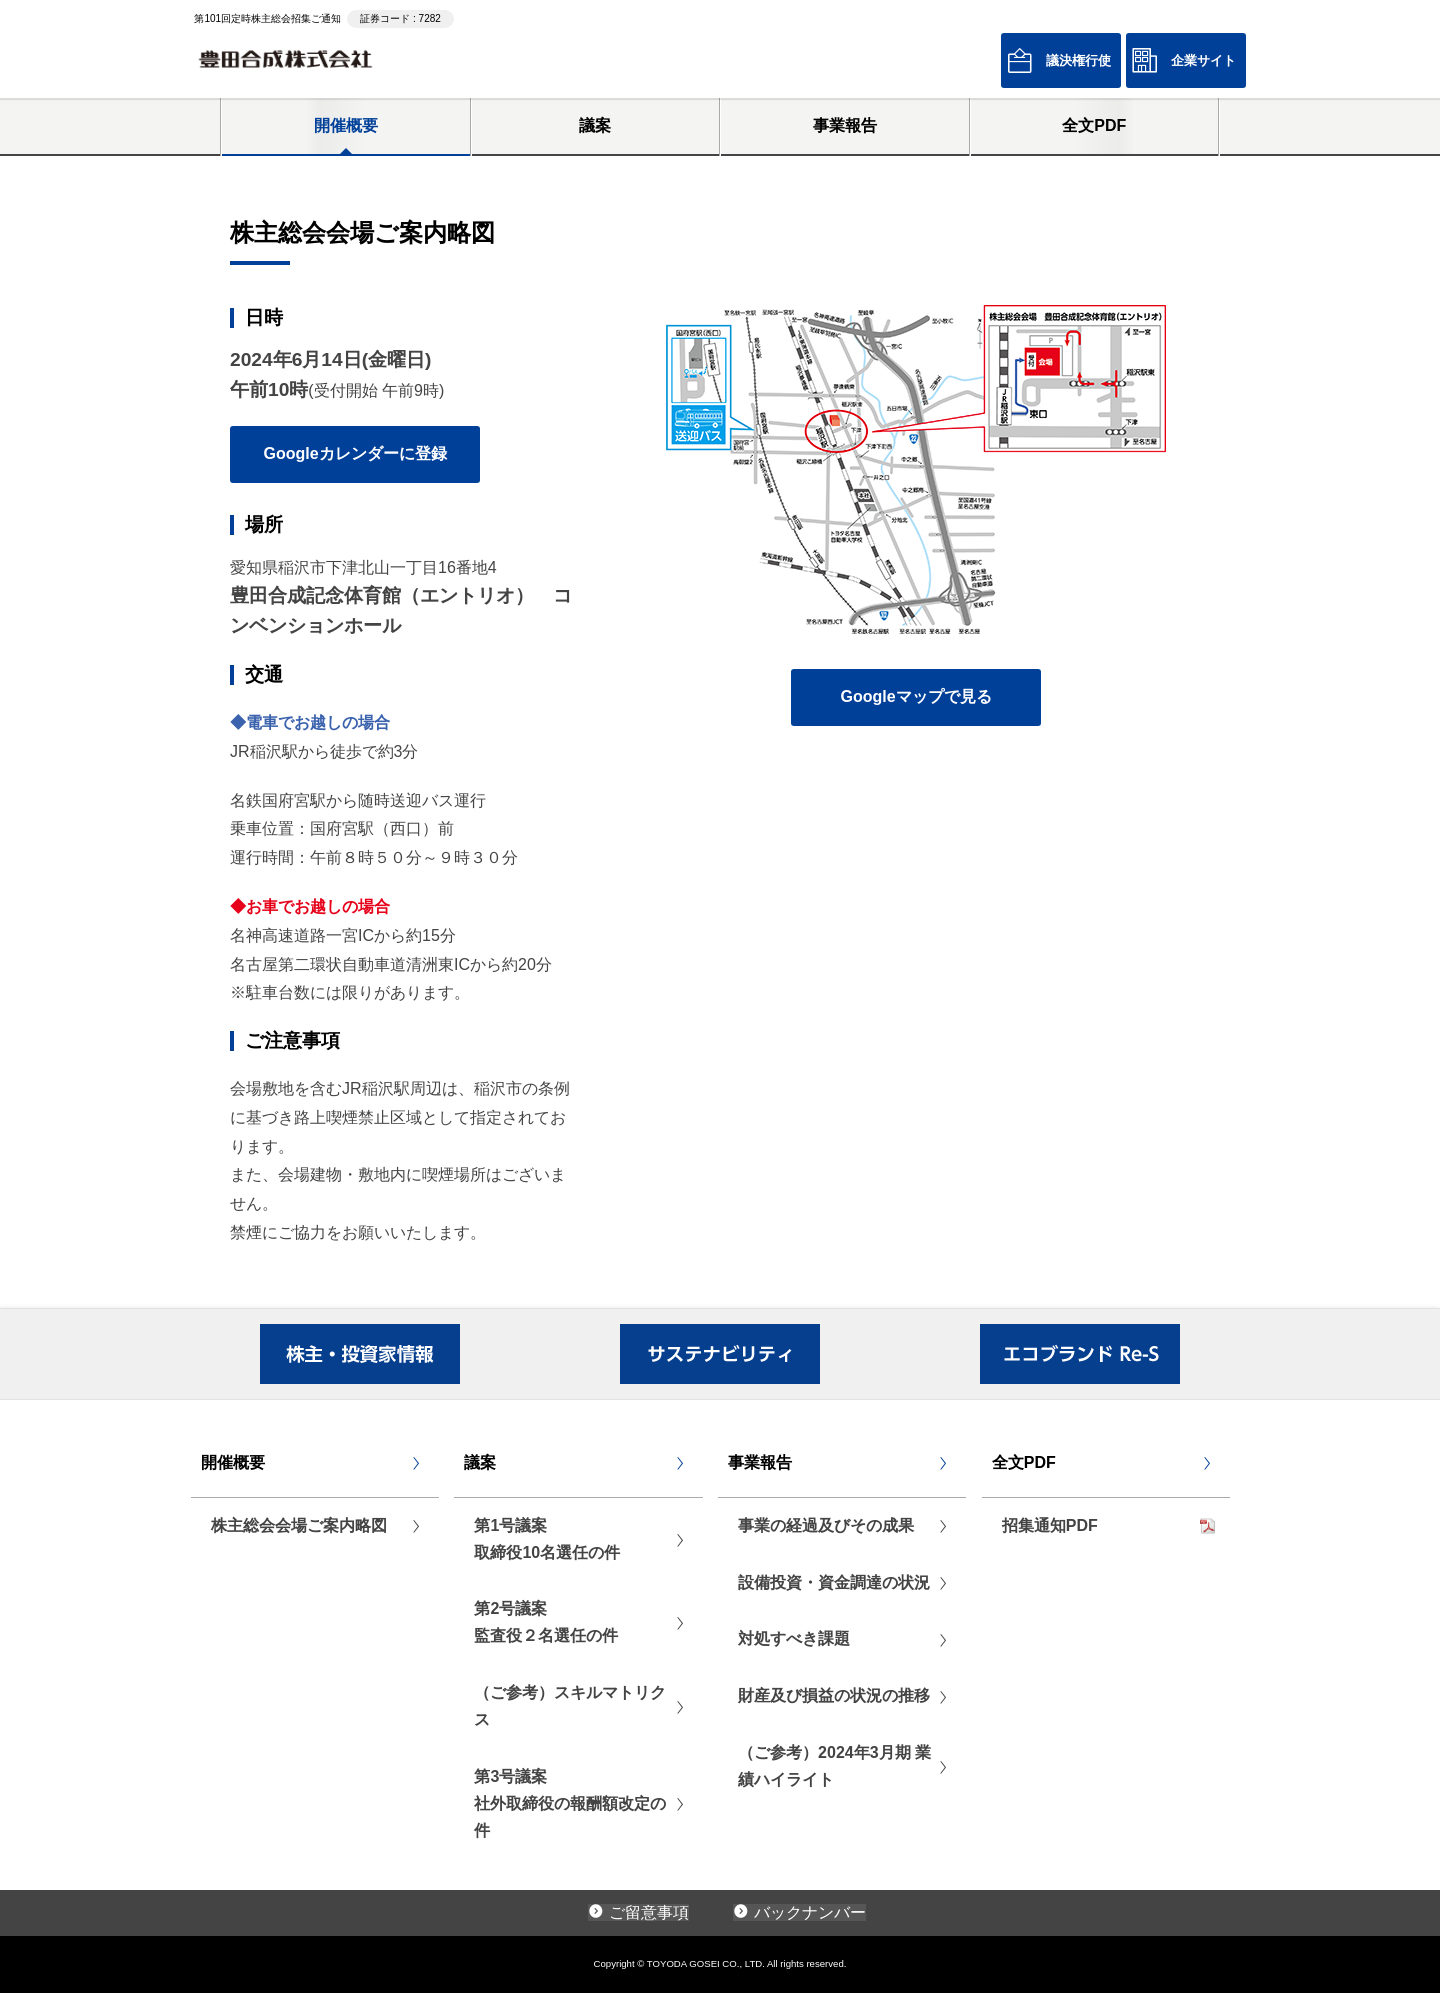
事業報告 (845, 125)
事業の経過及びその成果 (826, 1525)
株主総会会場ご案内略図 (299, 1525)
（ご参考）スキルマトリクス (570, 1706)
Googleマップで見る (915, 696)
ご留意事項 (649, 1912)
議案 (595, 125)
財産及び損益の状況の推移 (834, 1695)
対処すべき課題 (794, 1638)
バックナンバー (810, 1912)
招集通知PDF (1050, 1525)
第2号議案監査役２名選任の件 (546, 1622)
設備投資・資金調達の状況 (834, 1582)
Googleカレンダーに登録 (354, 453)
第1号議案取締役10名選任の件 (547, 1539)
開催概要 (346, 125)
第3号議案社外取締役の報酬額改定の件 (570, 1803)
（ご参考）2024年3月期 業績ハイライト (834, 1766)
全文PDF (1094, 125)
